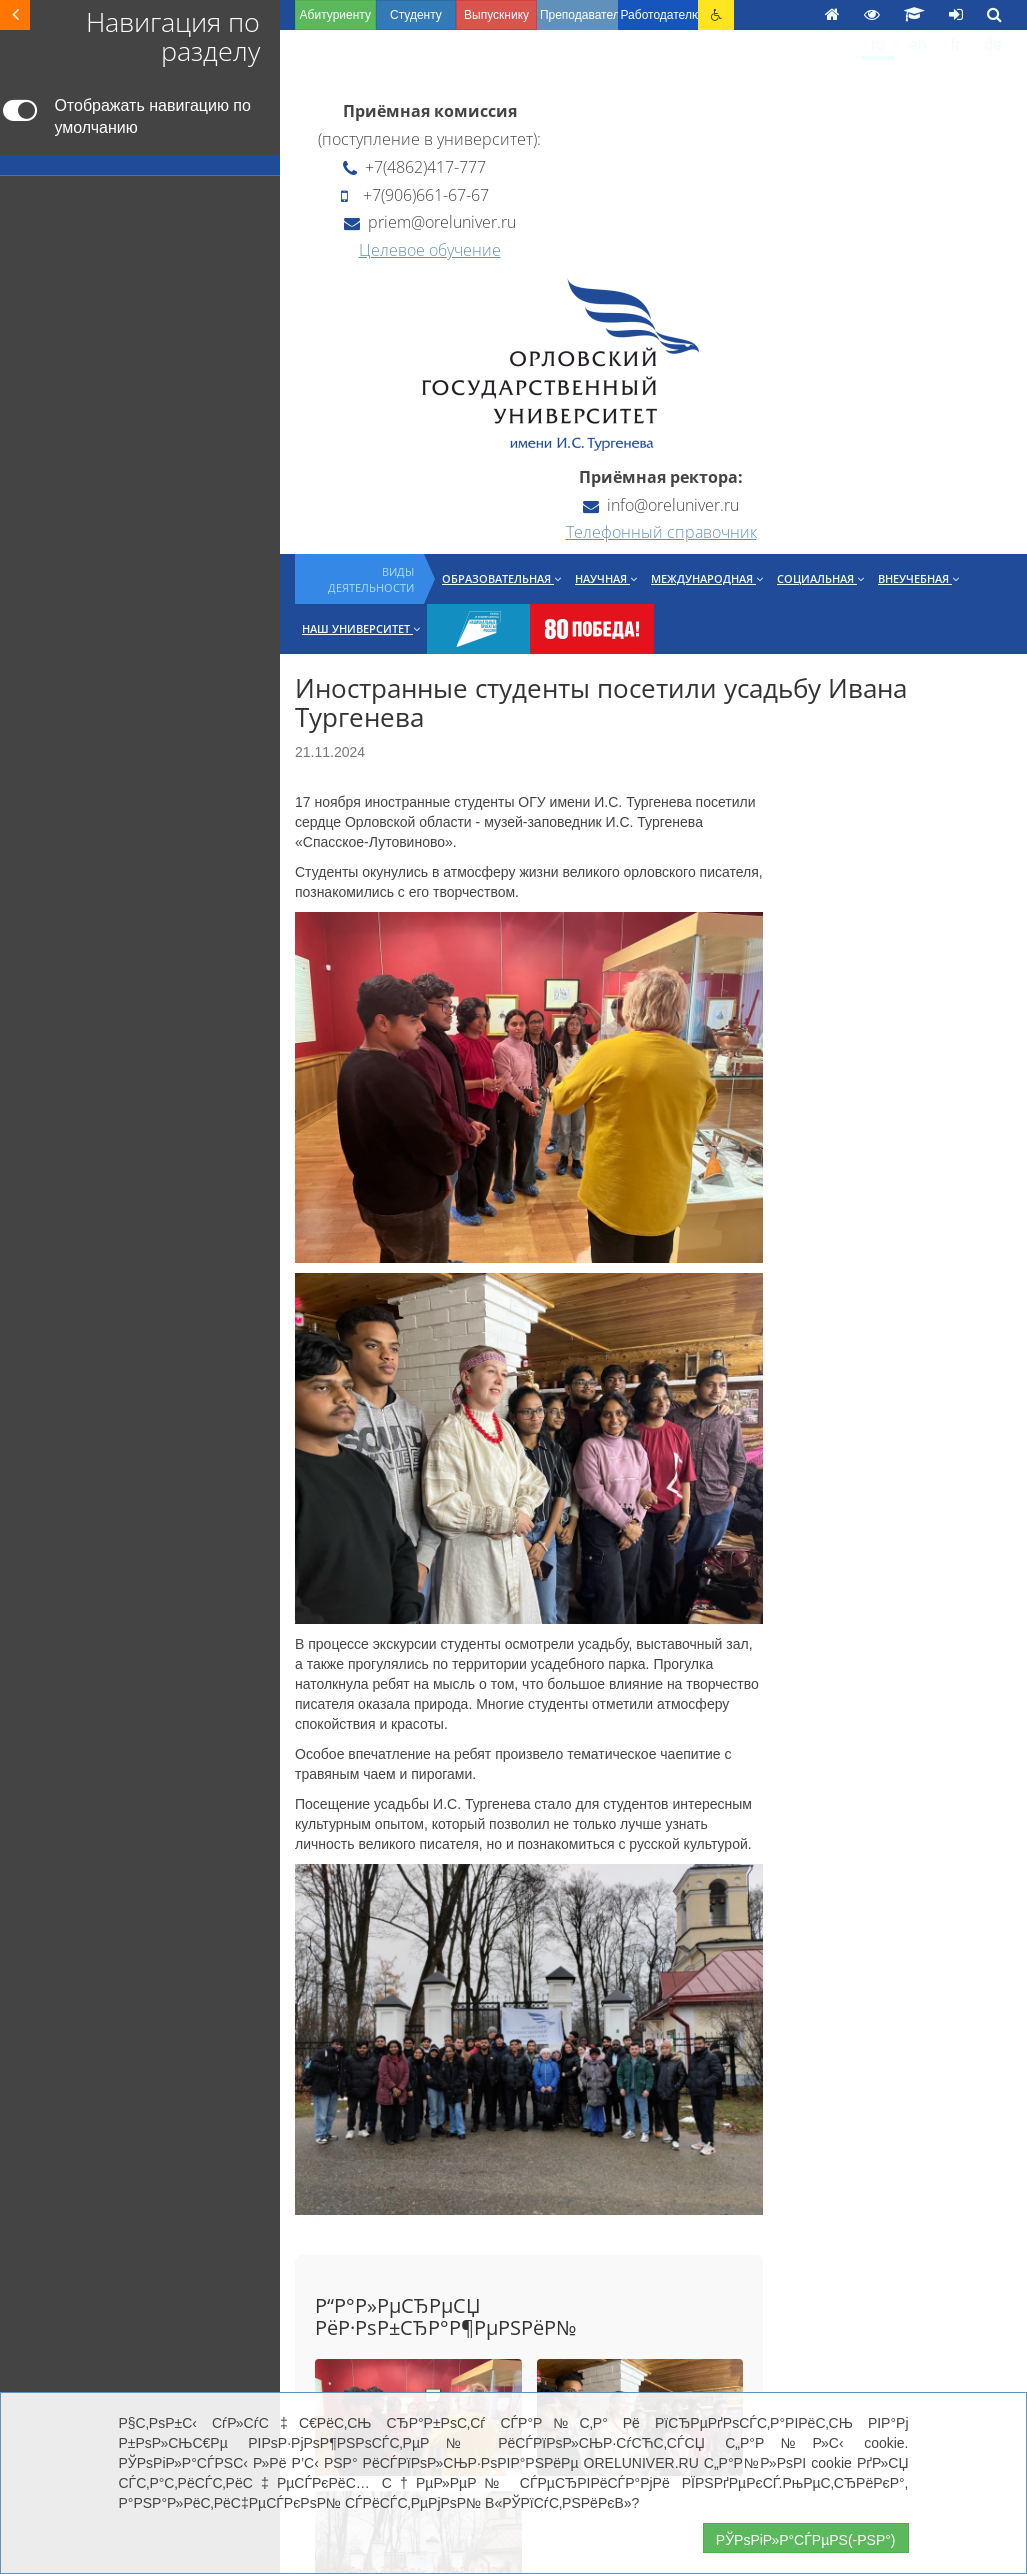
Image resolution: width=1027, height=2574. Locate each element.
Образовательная (501, 578)
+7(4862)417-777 (414, 167)
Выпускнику (496, 15)
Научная (606, 578)
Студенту (416, 15)
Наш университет (361, 628)
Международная (707, 578)
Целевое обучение (430, 250)
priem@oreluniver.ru (430, 222)
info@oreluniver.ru (661, 505)
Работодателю (660, 15)
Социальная (820, 578)
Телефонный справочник (661, 532)
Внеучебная (918, 578)
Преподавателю (579, 15)
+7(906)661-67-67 (415, 195)
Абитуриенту (335, 15)
